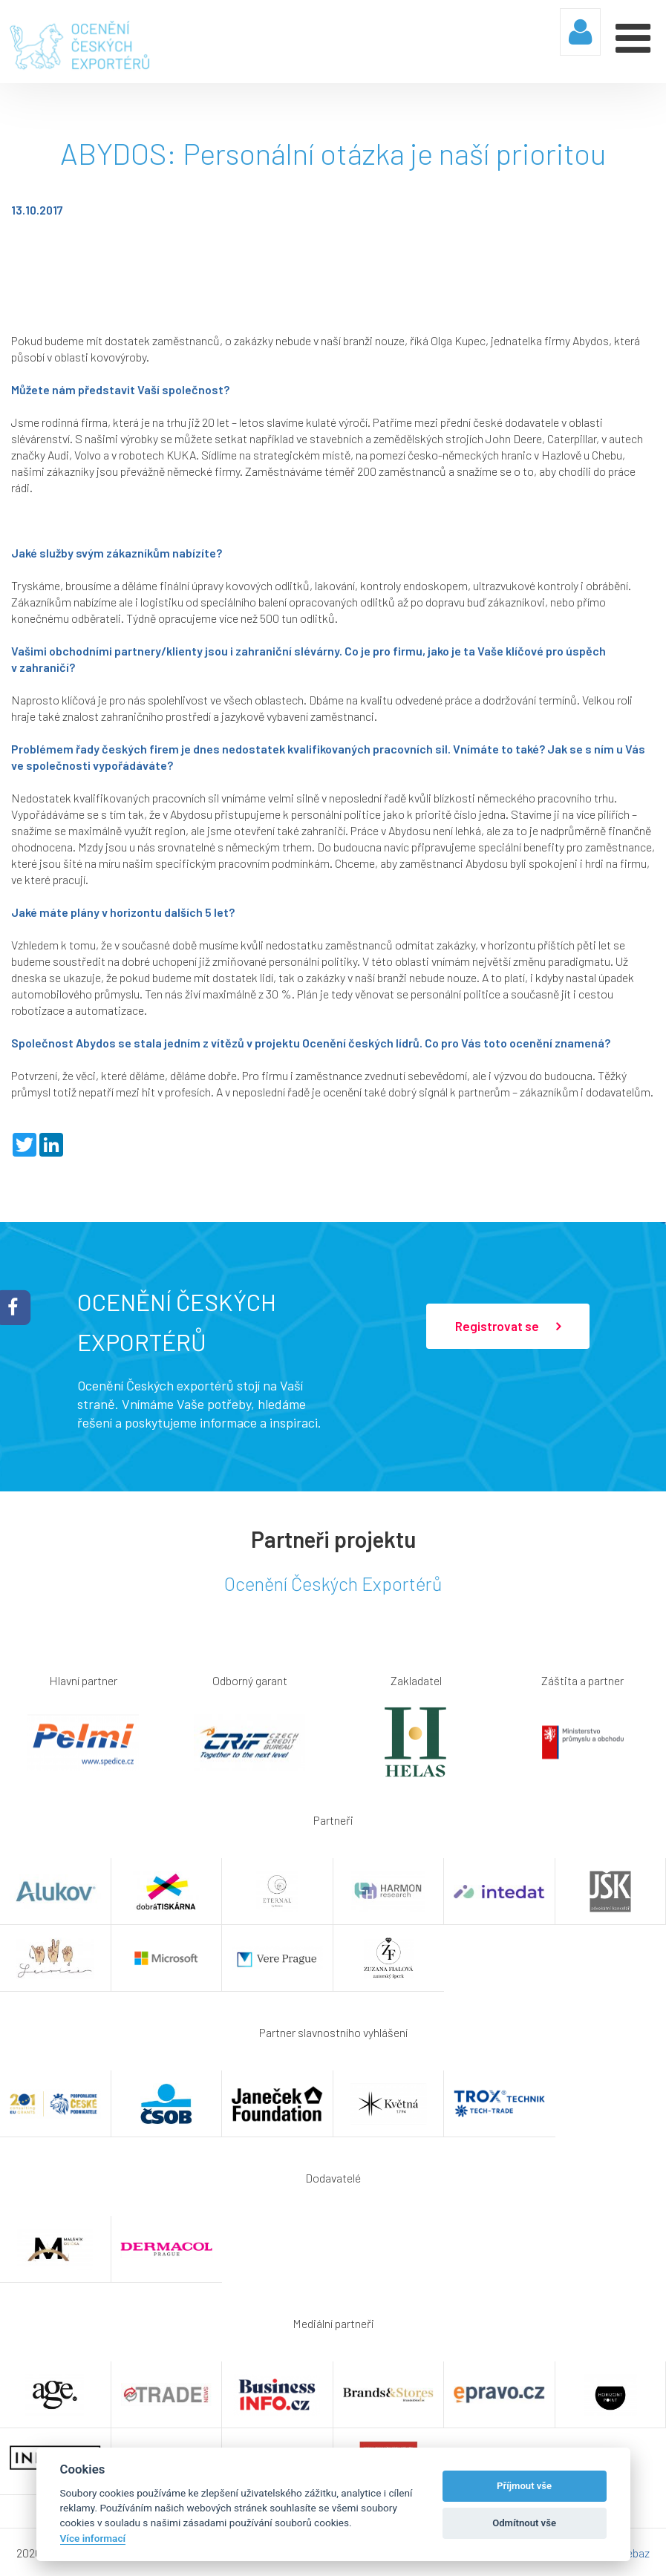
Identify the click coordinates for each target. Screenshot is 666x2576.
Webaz (633, 2552)
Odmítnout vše (524, 2522)
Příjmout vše (524, 2485)
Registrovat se (508, 1326)
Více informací (93, 2538)
